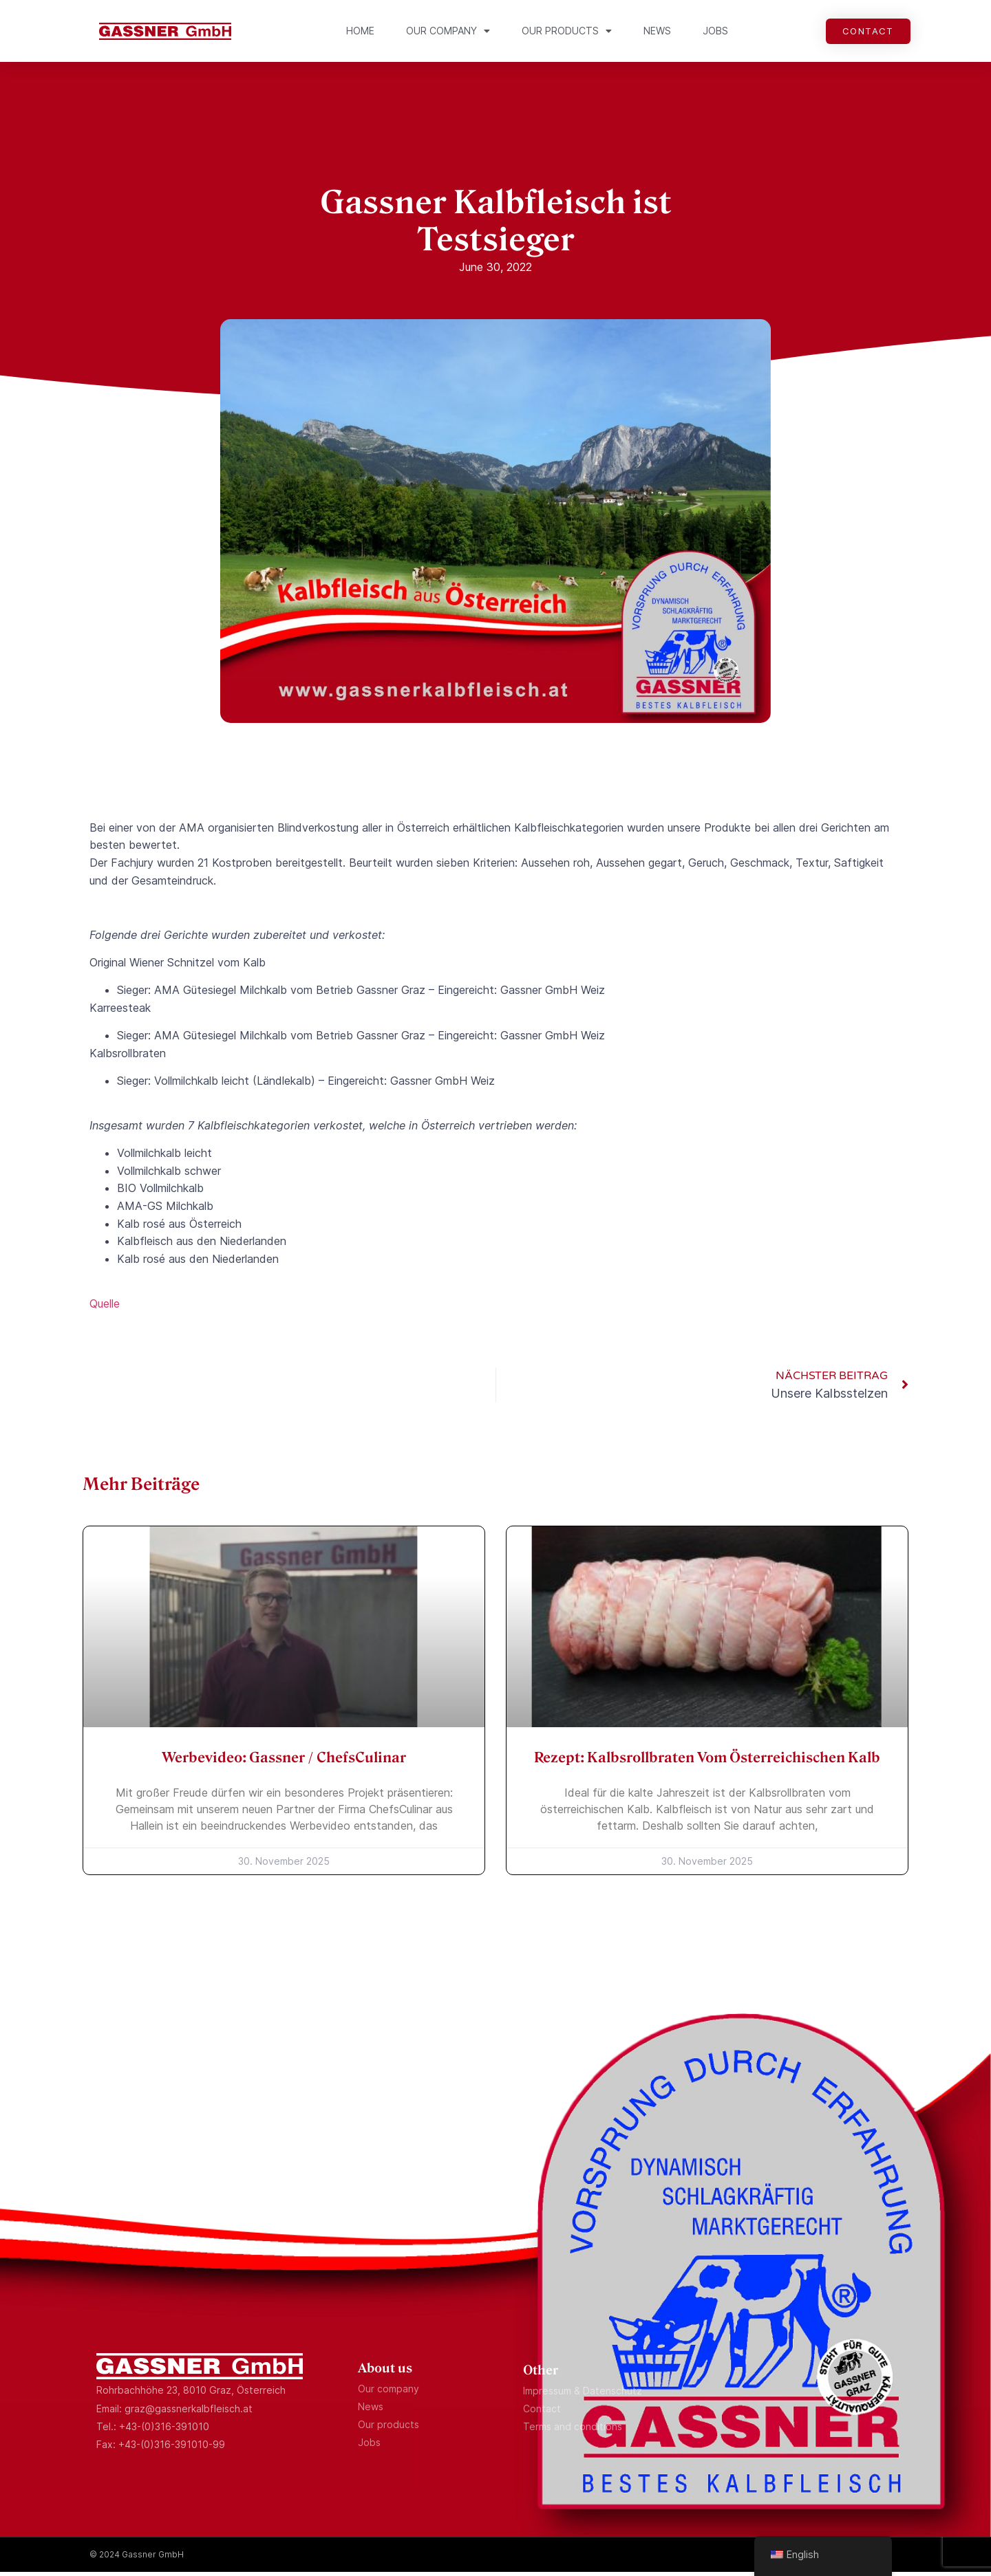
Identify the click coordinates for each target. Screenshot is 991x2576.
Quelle (104, 1307)
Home (360, 30)
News (657, 30)
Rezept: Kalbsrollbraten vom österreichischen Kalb (707, 1761)
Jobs (715, 30)
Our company (448, 31)
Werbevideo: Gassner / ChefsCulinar (284, 1761)
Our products (567, 31)
